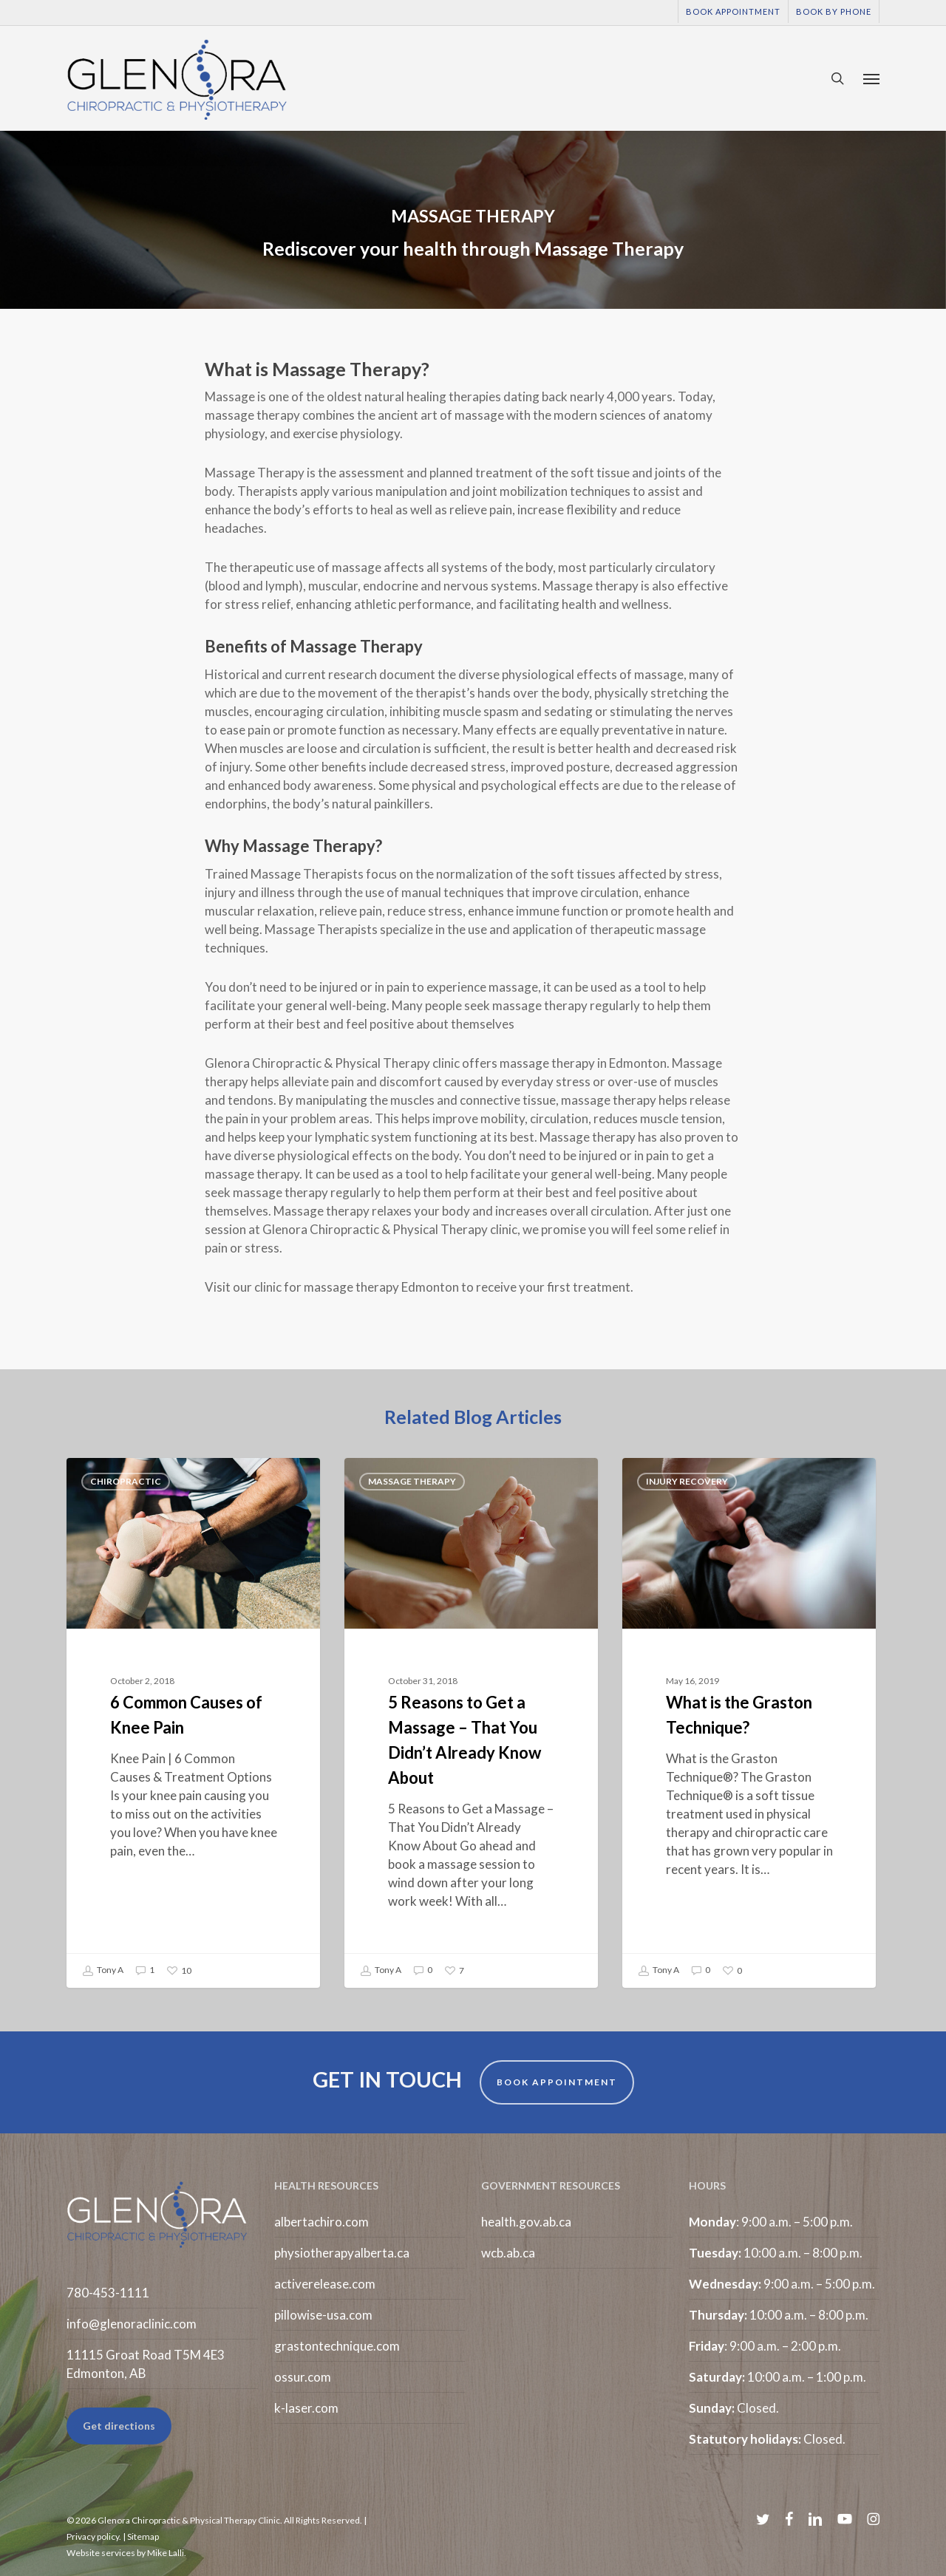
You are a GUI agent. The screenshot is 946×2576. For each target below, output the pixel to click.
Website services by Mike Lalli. (126, 2552)
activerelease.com (324, 2284)
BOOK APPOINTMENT (557, 2082)
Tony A (102, 1970)
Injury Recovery (687, 1481)
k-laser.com (306, 2408)
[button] (871, 78)
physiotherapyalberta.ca (341, 2252)
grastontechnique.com (337, 2346)
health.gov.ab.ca (526, 2221)
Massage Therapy (412, 1481)
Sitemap (143, 2536)
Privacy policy (93, 2536)
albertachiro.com (321, 2221)
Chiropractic (125, 1481)
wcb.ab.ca (508, 2252)
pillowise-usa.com (323, 2315)
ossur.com (302, 2377)
